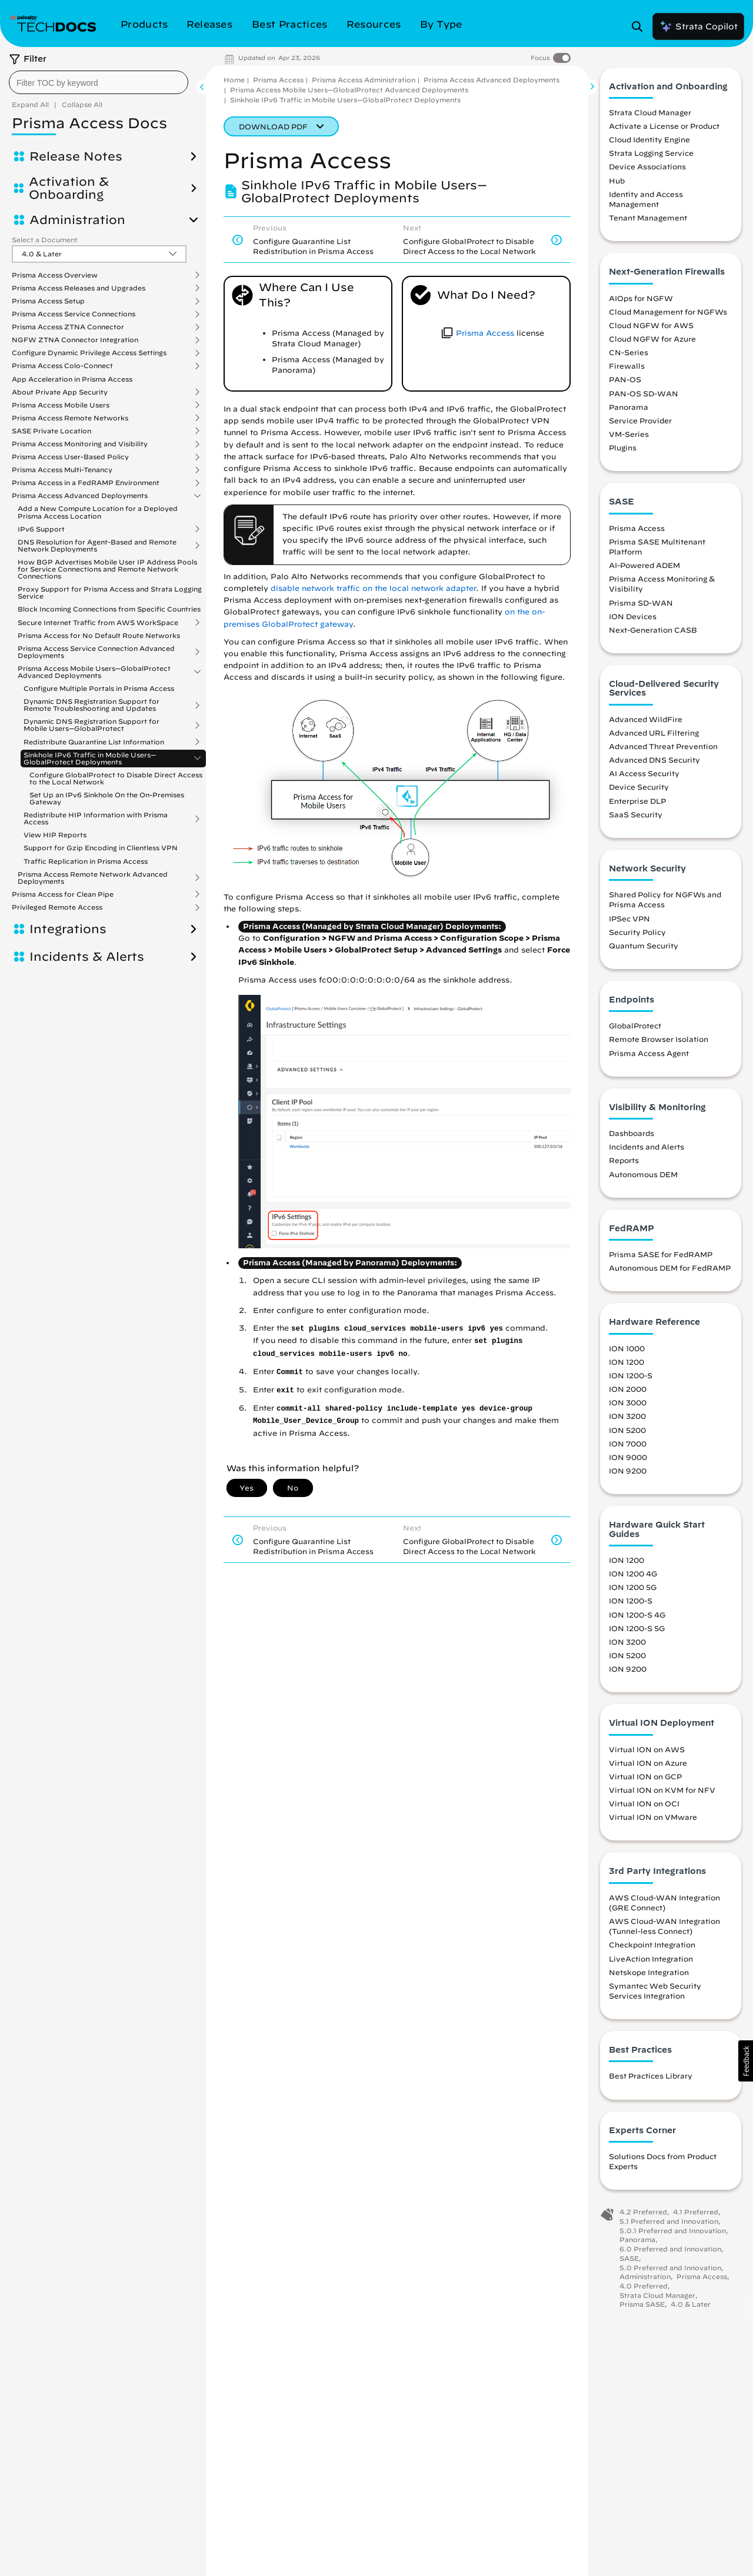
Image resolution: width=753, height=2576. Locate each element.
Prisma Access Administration (363, 79)
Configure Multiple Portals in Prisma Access (99, 688)
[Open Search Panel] (640, 26)
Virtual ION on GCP (645, 1779)
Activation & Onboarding (69, 188)
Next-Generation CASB (653, 633)
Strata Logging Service (651, 156)
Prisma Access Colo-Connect (62, 365)
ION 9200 (628, 1473)
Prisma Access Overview (55, 275)
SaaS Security (635, 817)
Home (234, 79)
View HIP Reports (55, 834)
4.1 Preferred (695, 2215)
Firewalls (627, 369)
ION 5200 (627, 1433)
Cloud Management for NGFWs (668, 314)
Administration (77, 219)
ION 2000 (628, 1392)
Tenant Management (648, 221)
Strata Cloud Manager (650, 115)
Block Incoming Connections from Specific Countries (109, 609)
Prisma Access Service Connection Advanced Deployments (96, 652)
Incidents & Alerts (86, 956)
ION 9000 (628, 1460)
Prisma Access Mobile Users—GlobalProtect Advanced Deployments (94, 672)
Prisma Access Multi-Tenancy (62, 469)
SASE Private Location (51, 431)
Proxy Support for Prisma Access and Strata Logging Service (110, 592)
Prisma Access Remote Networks (70, 418)
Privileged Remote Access (57, 907)
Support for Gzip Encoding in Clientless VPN (101, 847)
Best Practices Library (650, 2079)
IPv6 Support (41, 529)
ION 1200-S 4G (637, 1617)
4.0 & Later (691, 2307)
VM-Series (629, 437)
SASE (629, 2261)
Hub (617, 183)
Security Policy (637, 935)
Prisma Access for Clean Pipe (63, 894)
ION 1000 (627, 1351)
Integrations (67, 929)
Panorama (628, 410)
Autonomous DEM (643, 1177)
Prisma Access (278, 79)
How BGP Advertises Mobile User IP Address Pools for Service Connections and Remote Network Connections (107, 569)
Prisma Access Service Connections (73, 314)
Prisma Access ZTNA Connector (68, 326)
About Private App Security (60, 392)
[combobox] (98, 82)
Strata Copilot (698, 26)
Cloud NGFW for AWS (651, 328)
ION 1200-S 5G (637, 1631)
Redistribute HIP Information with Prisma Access (96, 818)
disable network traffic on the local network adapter (373, 588)
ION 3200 (627, 1419)
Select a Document (45, 239)
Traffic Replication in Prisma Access (86, 861)
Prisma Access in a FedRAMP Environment (85, 482)
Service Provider (640, 423)
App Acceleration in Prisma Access (72, 379)
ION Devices (633, 619)
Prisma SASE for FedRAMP (660, 1258)
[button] (745, 2060)
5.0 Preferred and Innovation (670, 2270)
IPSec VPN (629, 921)
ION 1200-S (630, 1379)
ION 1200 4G (633, 1577)
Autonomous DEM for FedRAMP (670, 1271)
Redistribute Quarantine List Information (94, 742)
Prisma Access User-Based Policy (70, 456)
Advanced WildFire (645, 722)
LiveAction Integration (651, 1961)
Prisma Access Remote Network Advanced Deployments (93, 878)
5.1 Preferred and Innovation (668, 2224)
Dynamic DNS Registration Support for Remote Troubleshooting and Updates (91, 705)
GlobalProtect (635, 1029)
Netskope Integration (649, 1975)
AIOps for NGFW (641, 301)
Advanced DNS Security (654, 763)
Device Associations (647, 170)
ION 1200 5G (633, 1590)
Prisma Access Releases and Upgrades (78, 288)
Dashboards (631, 1136)
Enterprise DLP (637, 804)
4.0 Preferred (643, 2289)
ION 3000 (628, 1406)
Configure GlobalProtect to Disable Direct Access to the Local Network (115, 778)
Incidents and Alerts (646, 1150)
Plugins (623, 451)
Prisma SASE (642, 2307)
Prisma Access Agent (649, 1056)
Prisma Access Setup (48, 301)
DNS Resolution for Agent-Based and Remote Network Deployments (97, 546)
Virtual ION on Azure (648, 1766)
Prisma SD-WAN (641, 606)
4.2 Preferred (643, 2215)
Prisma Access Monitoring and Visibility (80, 443)
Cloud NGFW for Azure (652, 342)
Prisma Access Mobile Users (60, 405)
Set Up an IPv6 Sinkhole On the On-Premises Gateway (106, 798)
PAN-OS (625, 383)
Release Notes (75, 156)
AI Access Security (644, 777)
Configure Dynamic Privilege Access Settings (89, 352)
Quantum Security (643, 948)
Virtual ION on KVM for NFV (662, 1793)
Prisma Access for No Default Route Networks (99, 635)
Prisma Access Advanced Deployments (80, 495)
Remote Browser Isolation (658, 1042)
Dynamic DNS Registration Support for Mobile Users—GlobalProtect (91, 725)
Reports (624, 1164)
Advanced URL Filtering (654, 735)
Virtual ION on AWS (647, 1752)
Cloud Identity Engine (649, 143)
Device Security (639, 790)
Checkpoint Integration (652, 1948)
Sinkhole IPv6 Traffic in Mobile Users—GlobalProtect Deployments (90, 758)
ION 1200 (626, 1365)
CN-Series (628, 356)
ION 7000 (628, 1446)
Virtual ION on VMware (653, 1820)
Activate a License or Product (664, 129)
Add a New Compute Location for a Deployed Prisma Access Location (98, 511)
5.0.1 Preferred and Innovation (672, 2233)
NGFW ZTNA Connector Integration (75, 339)
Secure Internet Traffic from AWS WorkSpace (98, 622)
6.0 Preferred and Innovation (670, 2252)
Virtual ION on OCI (644, 1807)
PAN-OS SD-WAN (643, 396)
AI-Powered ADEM (644, 568)
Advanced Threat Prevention (663, 749)
